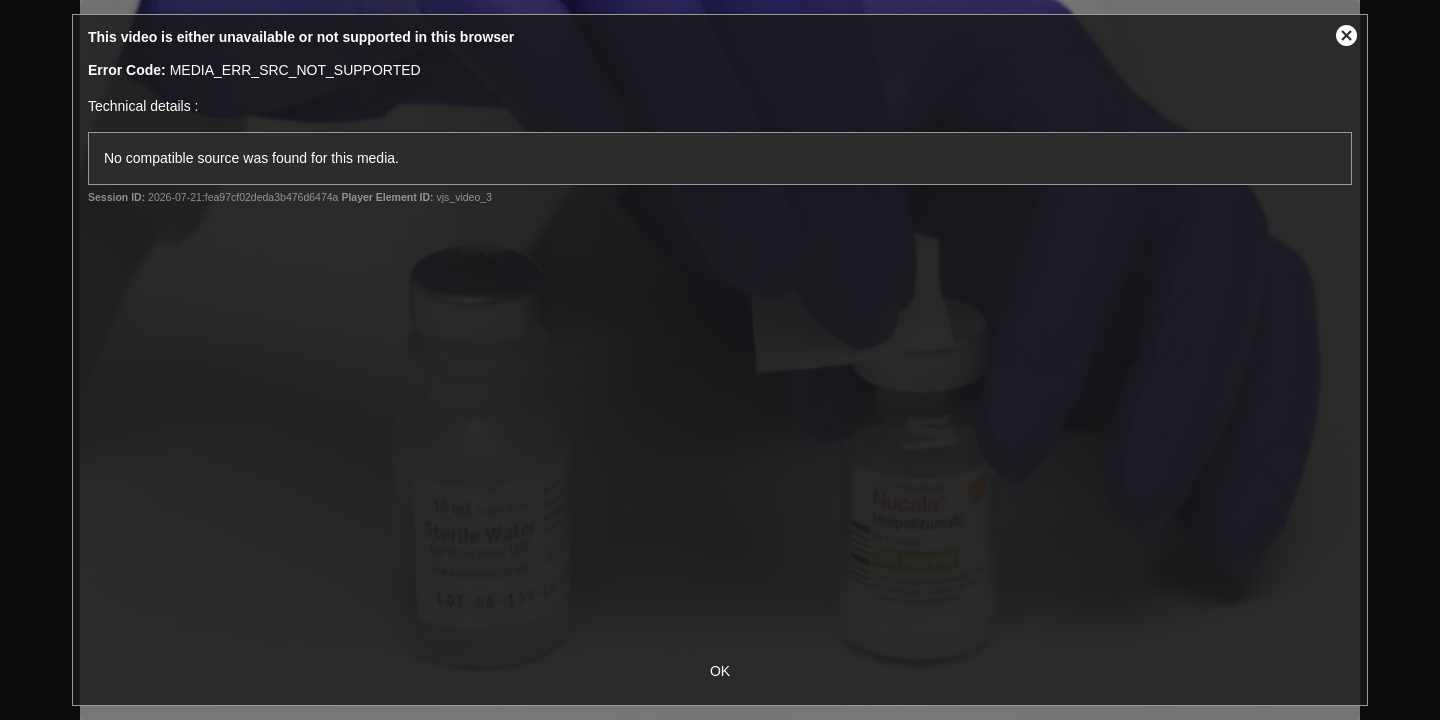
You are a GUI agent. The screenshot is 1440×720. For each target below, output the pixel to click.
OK (720, 671)
